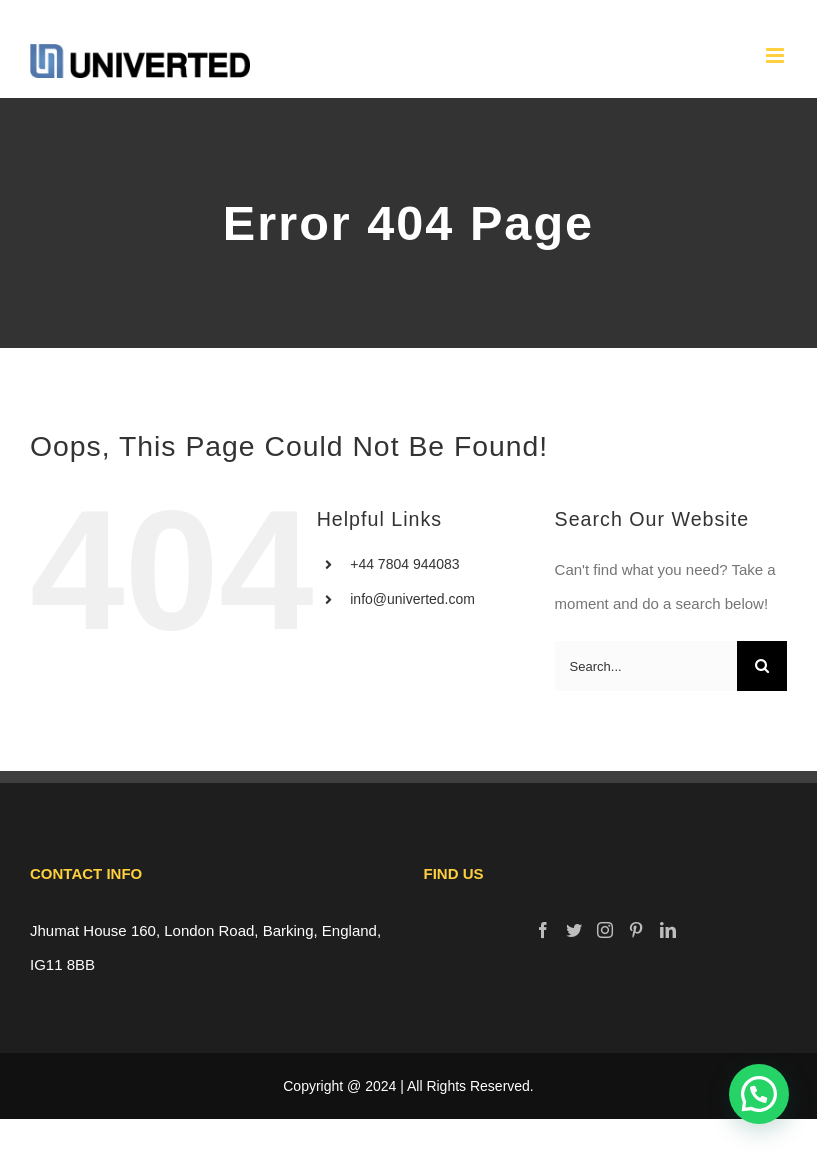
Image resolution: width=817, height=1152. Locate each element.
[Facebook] (543, 930)
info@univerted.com (412, 599)
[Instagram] (605, 930)
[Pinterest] (636, 930)
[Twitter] (574, 930)
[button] (759, 1094)
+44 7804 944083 (404, 564)
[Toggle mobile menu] (776, 55)
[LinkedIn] (668, 930)
